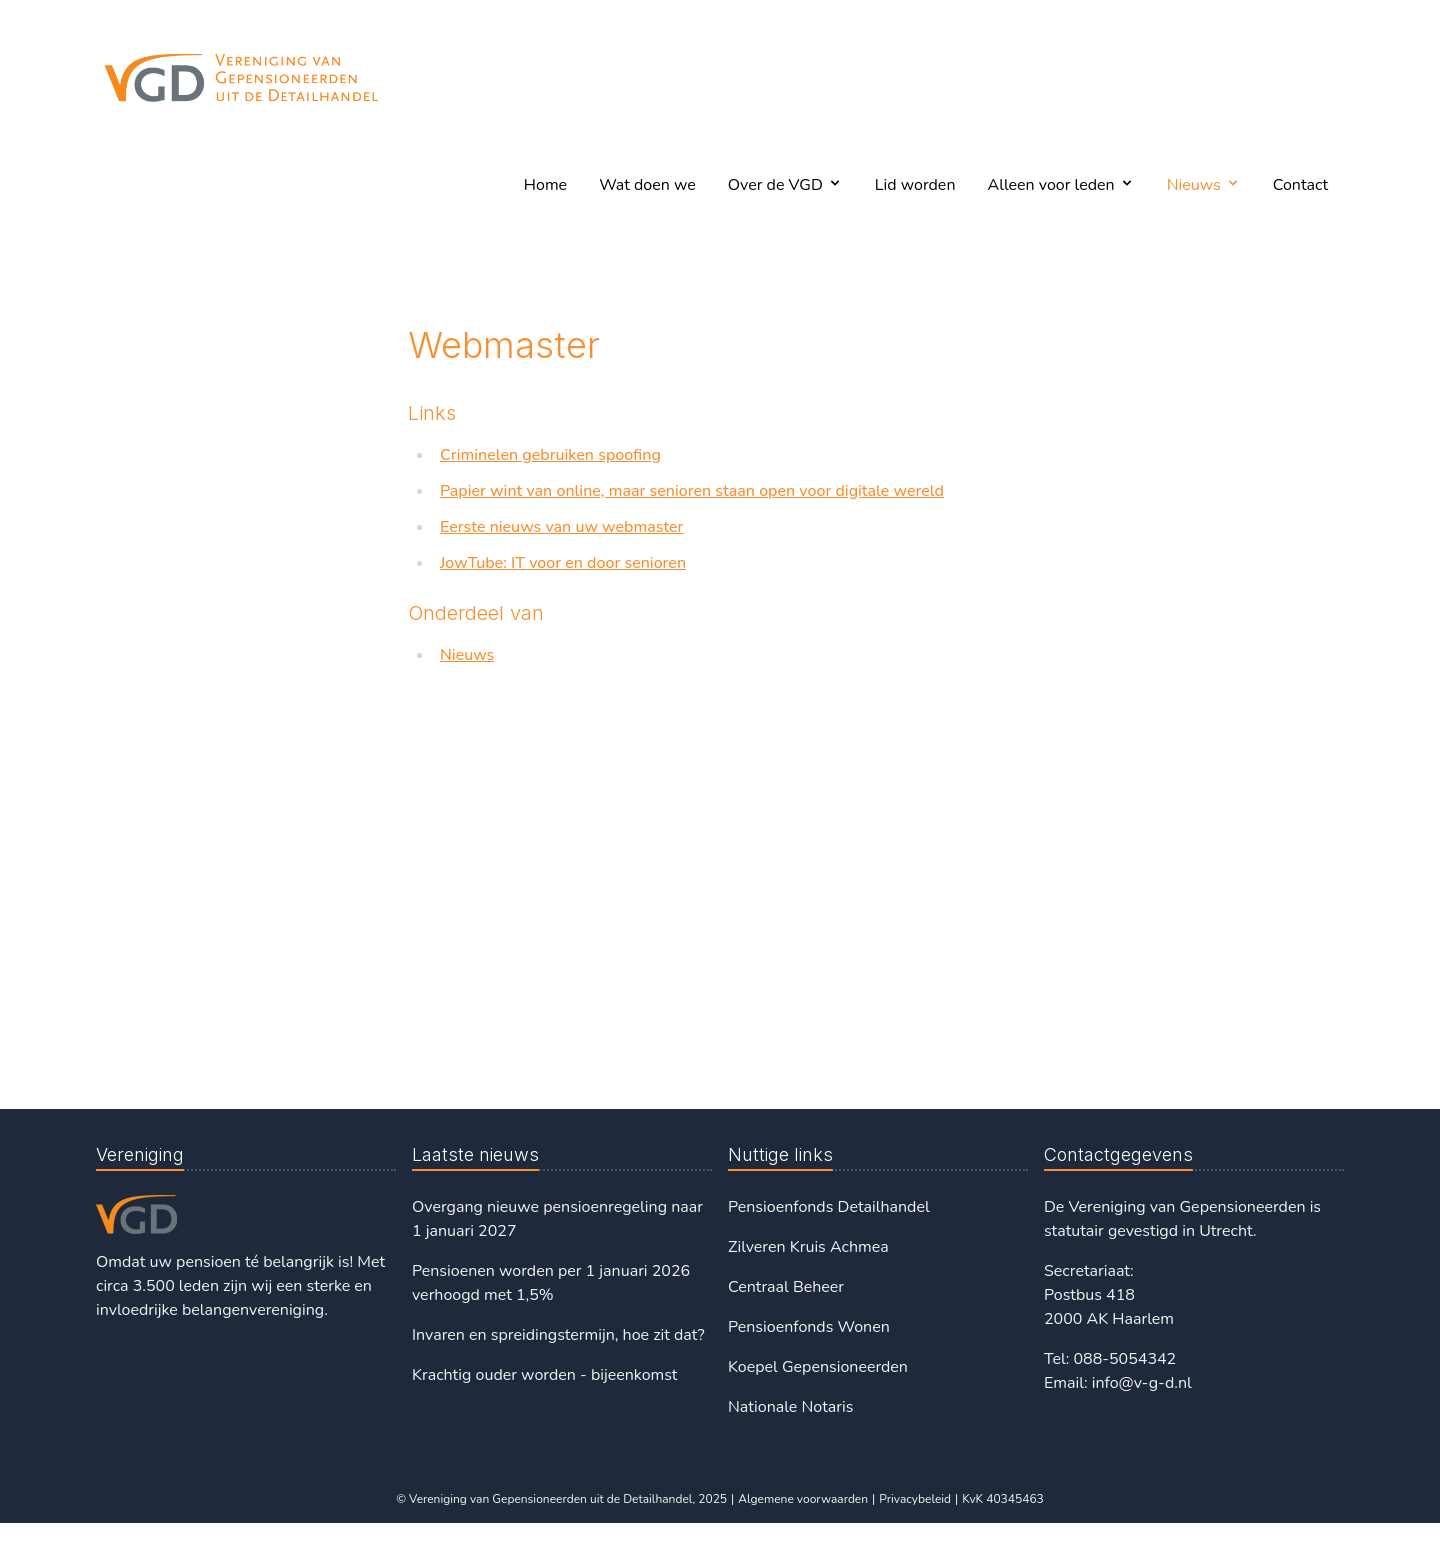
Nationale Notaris (790, 1407)
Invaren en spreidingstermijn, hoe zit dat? (558, 1335)
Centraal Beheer (786, 1287)
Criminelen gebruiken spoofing (550, 455)
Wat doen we (647, 185)
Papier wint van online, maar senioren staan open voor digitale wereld (692, 491)
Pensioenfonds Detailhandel (829, 1207)
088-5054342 (1124, 1359)
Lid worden (915, 185)
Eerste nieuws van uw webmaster (561, 527)
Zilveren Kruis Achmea (808, 1247)
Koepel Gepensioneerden (818, 1367)
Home (545, 185)
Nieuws (467, 655)
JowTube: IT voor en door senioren (563, 563)
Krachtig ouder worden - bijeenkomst (544, 1375)
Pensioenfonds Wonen (809, 1327)
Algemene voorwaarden (803, 1499)
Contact (1300, 185)
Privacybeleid (915, 1499)
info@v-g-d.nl (1142, 1383)
